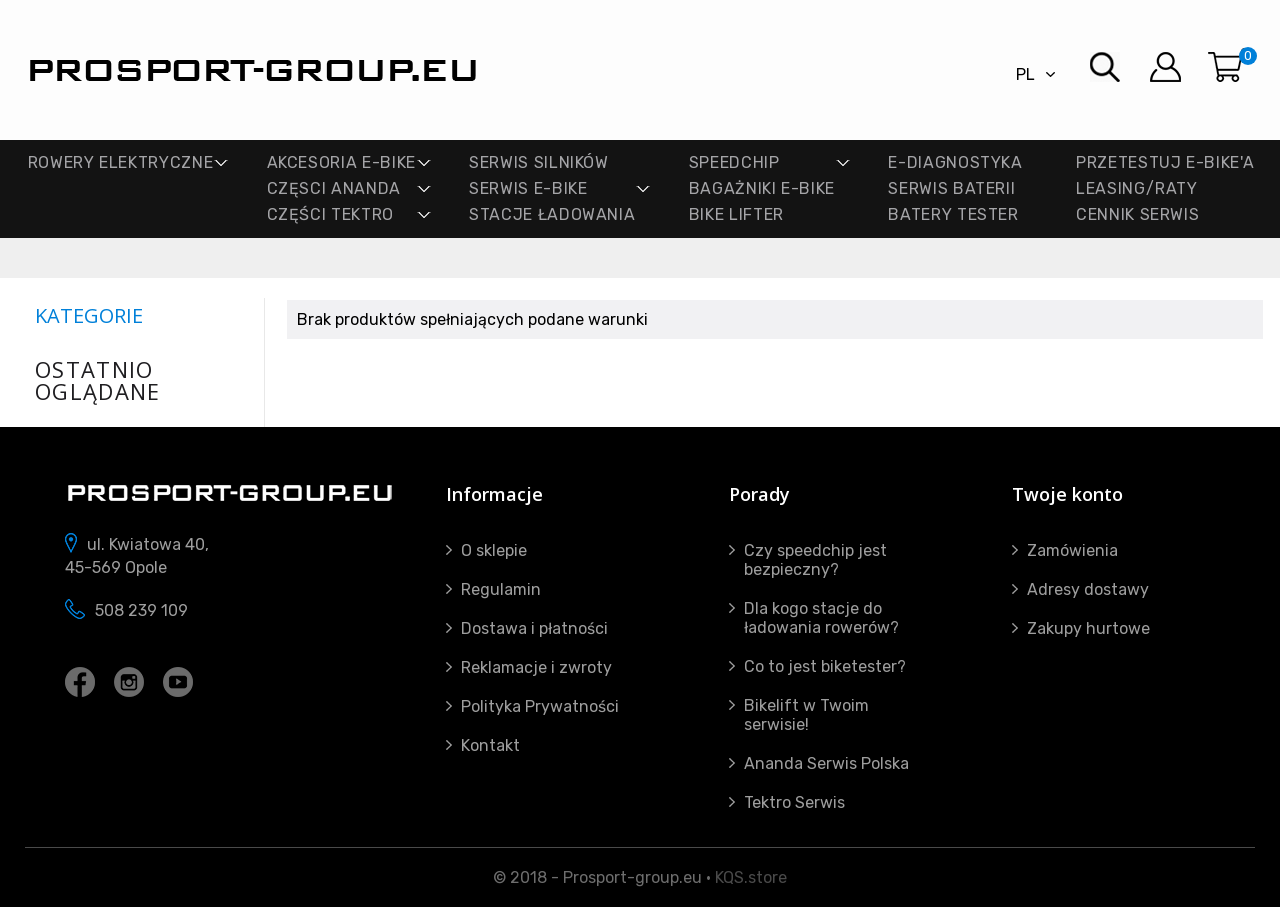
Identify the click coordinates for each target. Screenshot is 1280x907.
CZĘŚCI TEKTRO (330, 214)
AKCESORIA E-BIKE (341, 162)
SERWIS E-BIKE (528, 188)
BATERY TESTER (953, 214)
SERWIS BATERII (951, 188)
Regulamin (501, 589)
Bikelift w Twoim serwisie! (806, 715)
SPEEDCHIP (734, 162)
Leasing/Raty (1137, 188)
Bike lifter (736, 214)
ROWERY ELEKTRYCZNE (121, 162)
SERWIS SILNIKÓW (539, 162)
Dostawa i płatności (534, 628)
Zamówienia (1072, 550)
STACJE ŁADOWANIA (552, 214)
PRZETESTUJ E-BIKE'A (1165, 162)
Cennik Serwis (1137, 214)
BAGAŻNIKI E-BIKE (762, 188)
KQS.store (751, 877)
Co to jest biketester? (825, 666)
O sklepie (494, 550)
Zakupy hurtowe (1088, 628)
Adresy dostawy (1088, 589)
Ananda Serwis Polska (826, 763)
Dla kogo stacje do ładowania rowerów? (821, 618)
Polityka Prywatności (540, 706)
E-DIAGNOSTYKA (955, 162)
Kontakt (490, 745)
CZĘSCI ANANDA (334, 188)
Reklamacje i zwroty (536, 667)
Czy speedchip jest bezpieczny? (815, 560)
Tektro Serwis (794, 802)
